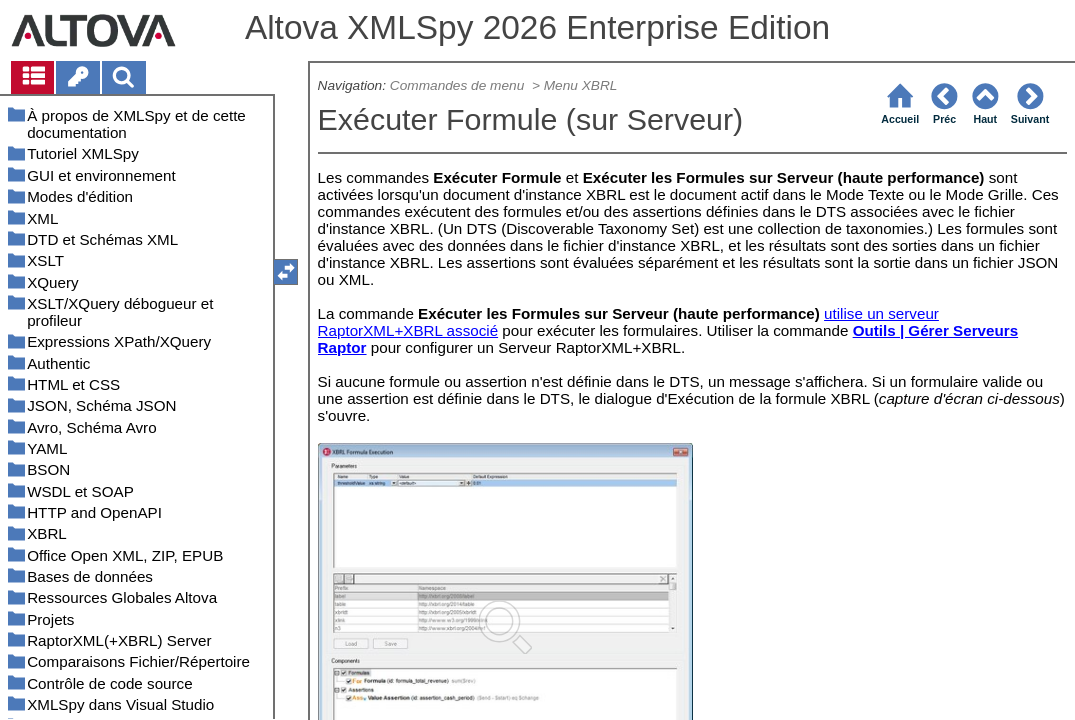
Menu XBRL (581, 85)
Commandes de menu (459, 85)
